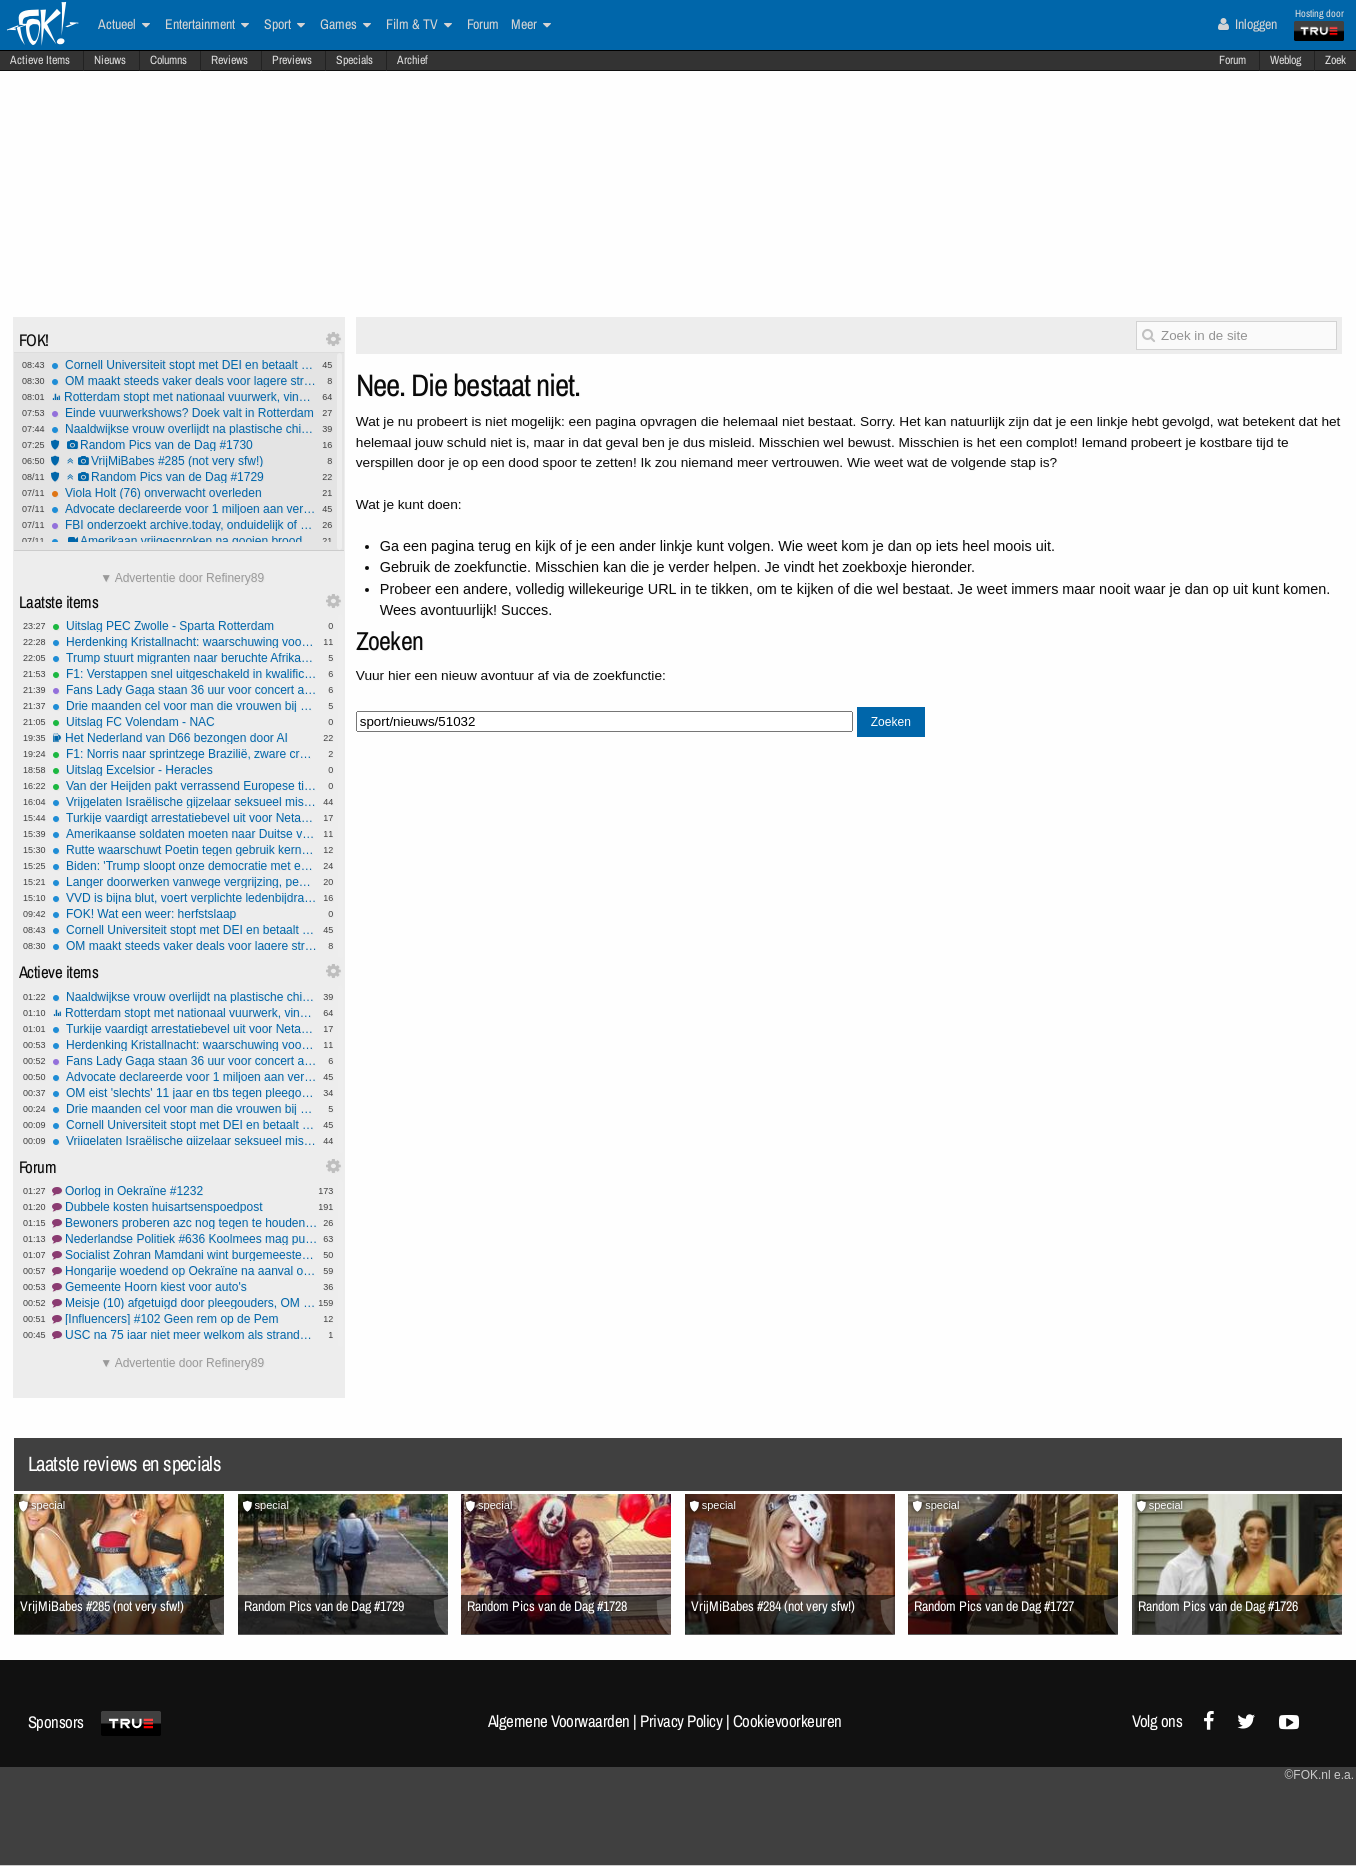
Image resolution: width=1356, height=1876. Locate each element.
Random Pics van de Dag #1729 (183, 477)
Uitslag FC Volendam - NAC (184, 722)
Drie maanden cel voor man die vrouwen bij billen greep (184, 706)
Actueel (124, 25)
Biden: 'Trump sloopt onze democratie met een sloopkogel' (184, 866)
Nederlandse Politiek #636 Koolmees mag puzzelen (184, 1239)
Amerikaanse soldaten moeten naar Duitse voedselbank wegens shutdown (184, 834)
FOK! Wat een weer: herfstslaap (184, 914)
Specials (354, 60)
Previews (292, 60)
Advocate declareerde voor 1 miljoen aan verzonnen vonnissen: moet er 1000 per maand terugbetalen (183, 509)
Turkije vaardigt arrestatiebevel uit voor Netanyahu (184, 818)
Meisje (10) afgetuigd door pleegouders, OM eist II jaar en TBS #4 (184, 1303)
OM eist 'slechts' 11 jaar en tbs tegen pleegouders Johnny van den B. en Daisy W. (184, 1093)
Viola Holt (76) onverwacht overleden (183, 493)
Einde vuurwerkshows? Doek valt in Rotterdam (183, 413)
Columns (168, 60)
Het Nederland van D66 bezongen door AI (184, 738)
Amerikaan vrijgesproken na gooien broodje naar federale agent (183, 541)
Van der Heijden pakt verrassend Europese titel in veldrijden (184, 786)
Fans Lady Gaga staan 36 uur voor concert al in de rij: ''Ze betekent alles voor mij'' (184, 690)
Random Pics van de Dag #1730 (183, 445)
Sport (284, 25)
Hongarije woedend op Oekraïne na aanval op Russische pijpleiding (184, 1271)
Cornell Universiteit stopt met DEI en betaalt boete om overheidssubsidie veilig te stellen (183, 365)
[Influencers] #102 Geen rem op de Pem (184, 1319)
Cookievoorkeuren (787, 1721)
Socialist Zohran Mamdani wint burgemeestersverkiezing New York (184, 1255)
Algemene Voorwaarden (559, 1721)
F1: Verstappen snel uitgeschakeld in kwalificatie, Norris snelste (184, 674)
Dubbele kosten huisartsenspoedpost (184, 1207)
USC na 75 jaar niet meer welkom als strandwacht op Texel (184, 1335)
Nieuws (110, 60)
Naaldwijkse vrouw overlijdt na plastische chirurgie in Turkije (183, 429)
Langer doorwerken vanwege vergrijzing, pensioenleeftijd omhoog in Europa (184, 882)
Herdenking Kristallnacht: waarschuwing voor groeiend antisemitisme (184, 642)
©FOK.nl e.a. (1319, 1775)
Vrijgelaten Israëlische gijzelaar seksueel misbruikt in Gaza (184, 802)
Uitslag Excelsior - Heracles (184, 770)
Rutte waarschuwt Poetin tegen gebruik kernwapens (184, 850)
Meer (531, 25)
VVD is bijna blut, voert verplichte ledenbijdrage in (184, 898)
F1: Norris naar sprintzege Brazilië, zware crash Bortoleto (184, 754)
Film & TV (419, 25)
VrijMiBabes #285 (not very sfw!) (183, 461)
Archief (412, 60)
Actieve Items (40, 60)
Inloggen (1247, 24)
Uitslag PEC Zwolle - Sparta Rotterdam (184, 626)
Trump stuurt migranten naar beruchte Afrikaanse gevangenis (184, 658)
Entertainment (207, 25)
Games (345, 25)
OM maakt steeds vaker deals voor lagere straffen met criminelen (183, 381)
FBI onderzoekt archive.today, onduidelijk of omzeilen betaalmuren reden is (183, 525)
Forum (1232, 60)
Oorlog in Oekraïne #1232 (184, 1191)
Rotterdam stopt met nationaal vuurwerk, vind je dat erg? (183, 397)
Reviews (229, 60)
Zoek (1335, 60)
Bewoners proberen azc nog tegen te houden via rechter (184, 1223)
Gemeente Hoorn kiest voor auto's (184, 1287)
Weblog (1285, 60)
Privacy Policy (681, 1721)
